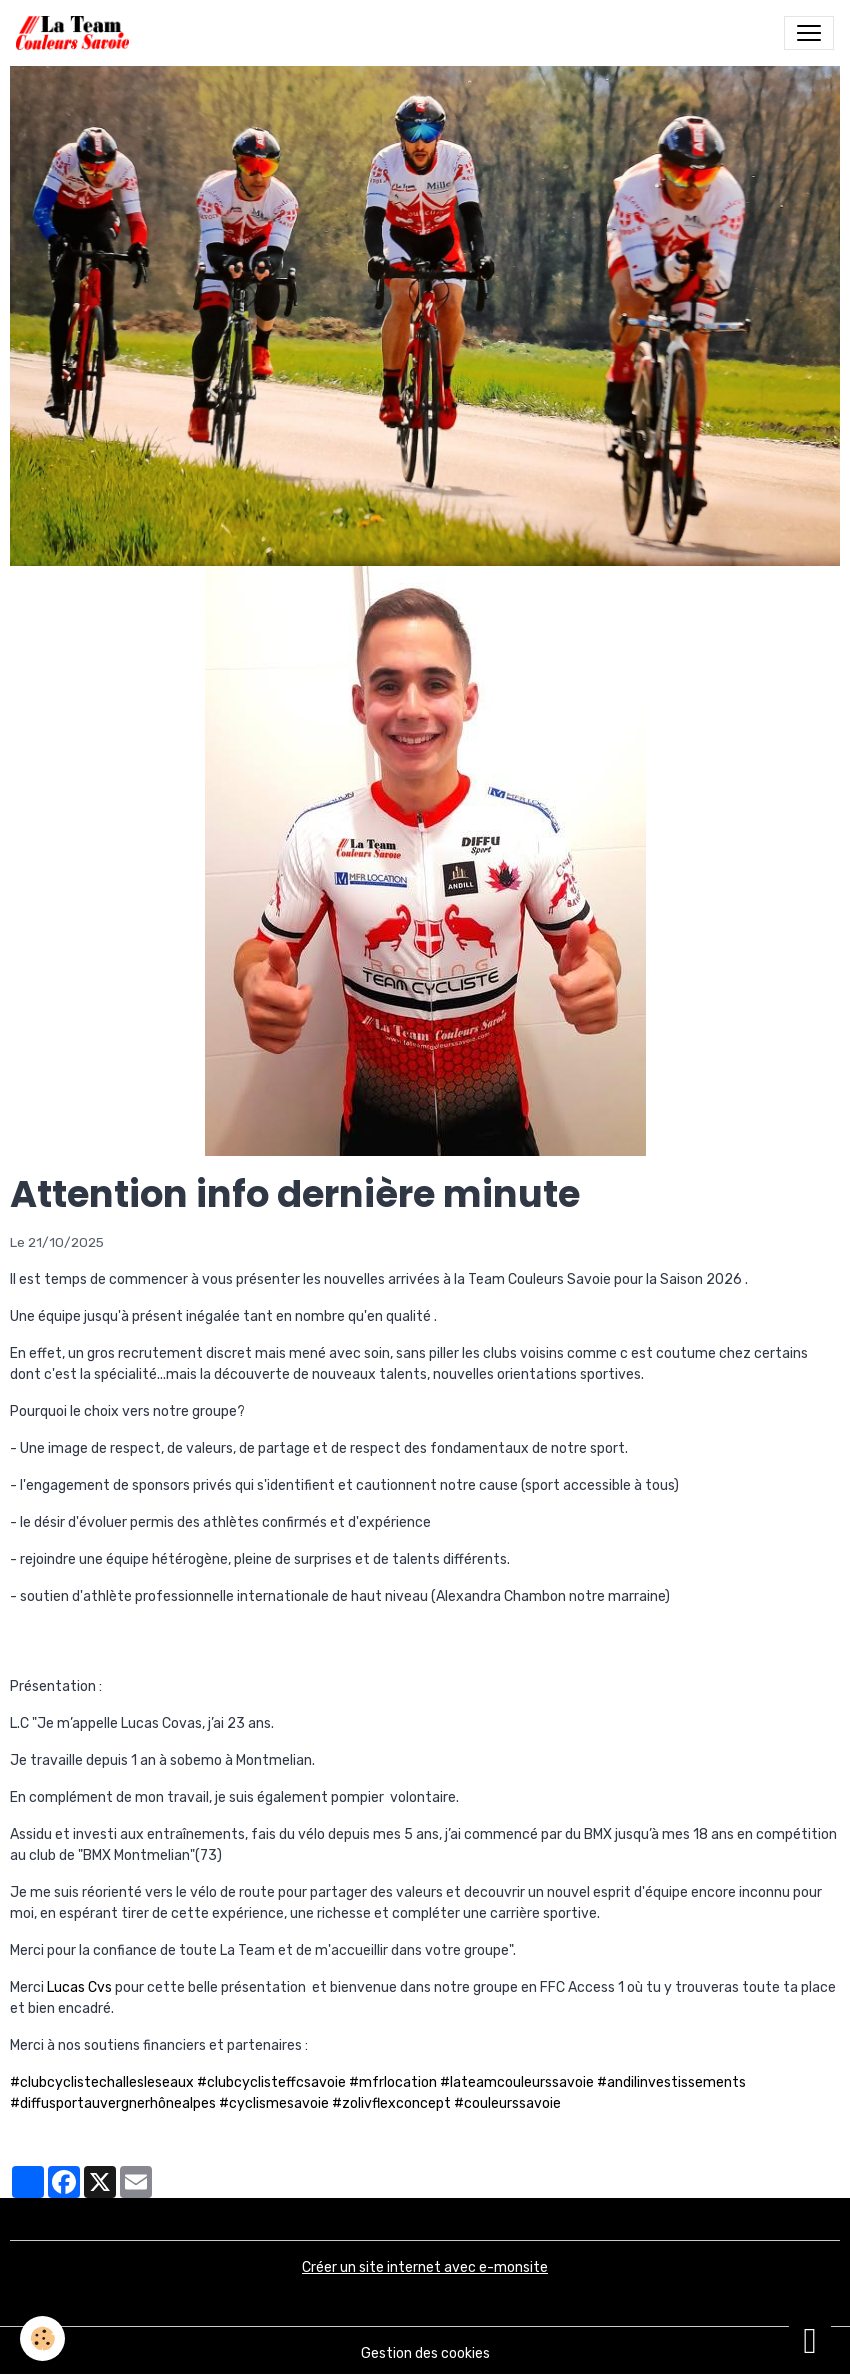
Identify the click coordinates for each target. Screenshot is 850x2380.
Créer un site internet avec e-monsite (425, 2267)
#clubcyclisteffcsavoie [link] (271, 2082)
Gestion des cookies (425, 2353)
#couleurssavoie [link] (507, 2103)
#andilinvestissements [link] (671, 2082)
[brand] (76, 33)
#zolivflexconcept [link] (391, 2103)
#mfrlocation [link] (393, 2082)
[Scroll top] (810, 2340)
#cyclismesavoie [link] (274, 2103)
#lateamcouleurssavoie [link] (517, 2082)
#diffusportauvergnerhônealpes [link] (113, 2103)
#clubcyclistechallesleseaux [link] (102, 2082)
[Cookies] (42, 2338)
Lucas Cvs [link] (79, 1987)
